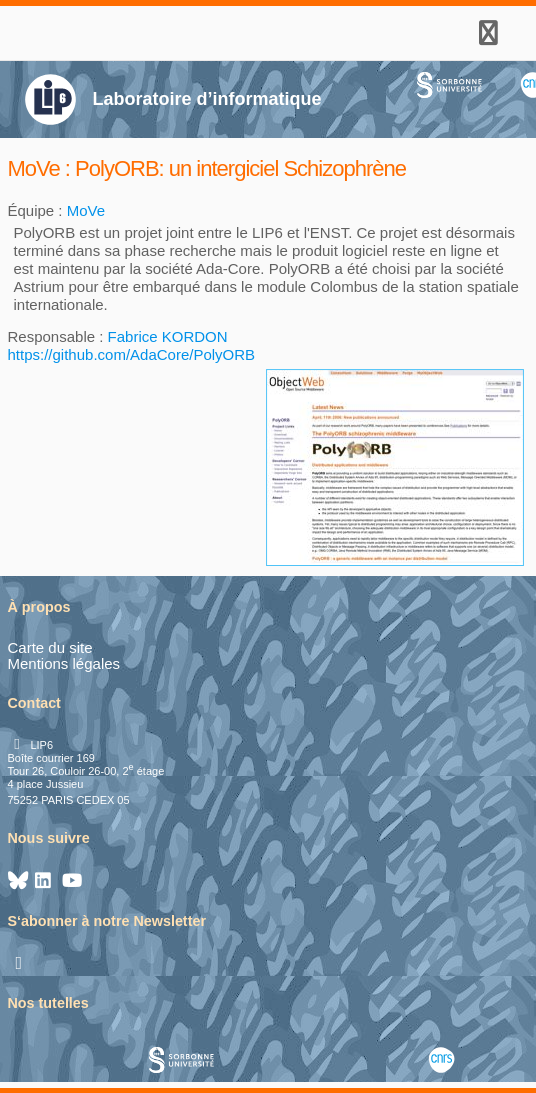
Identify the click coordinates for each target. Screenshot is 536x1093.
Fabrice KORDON (168, 336)
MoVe (86, 210)
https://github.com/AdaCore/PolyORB (132, 354)
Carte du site (50, 647)
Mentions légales (64, 663)
